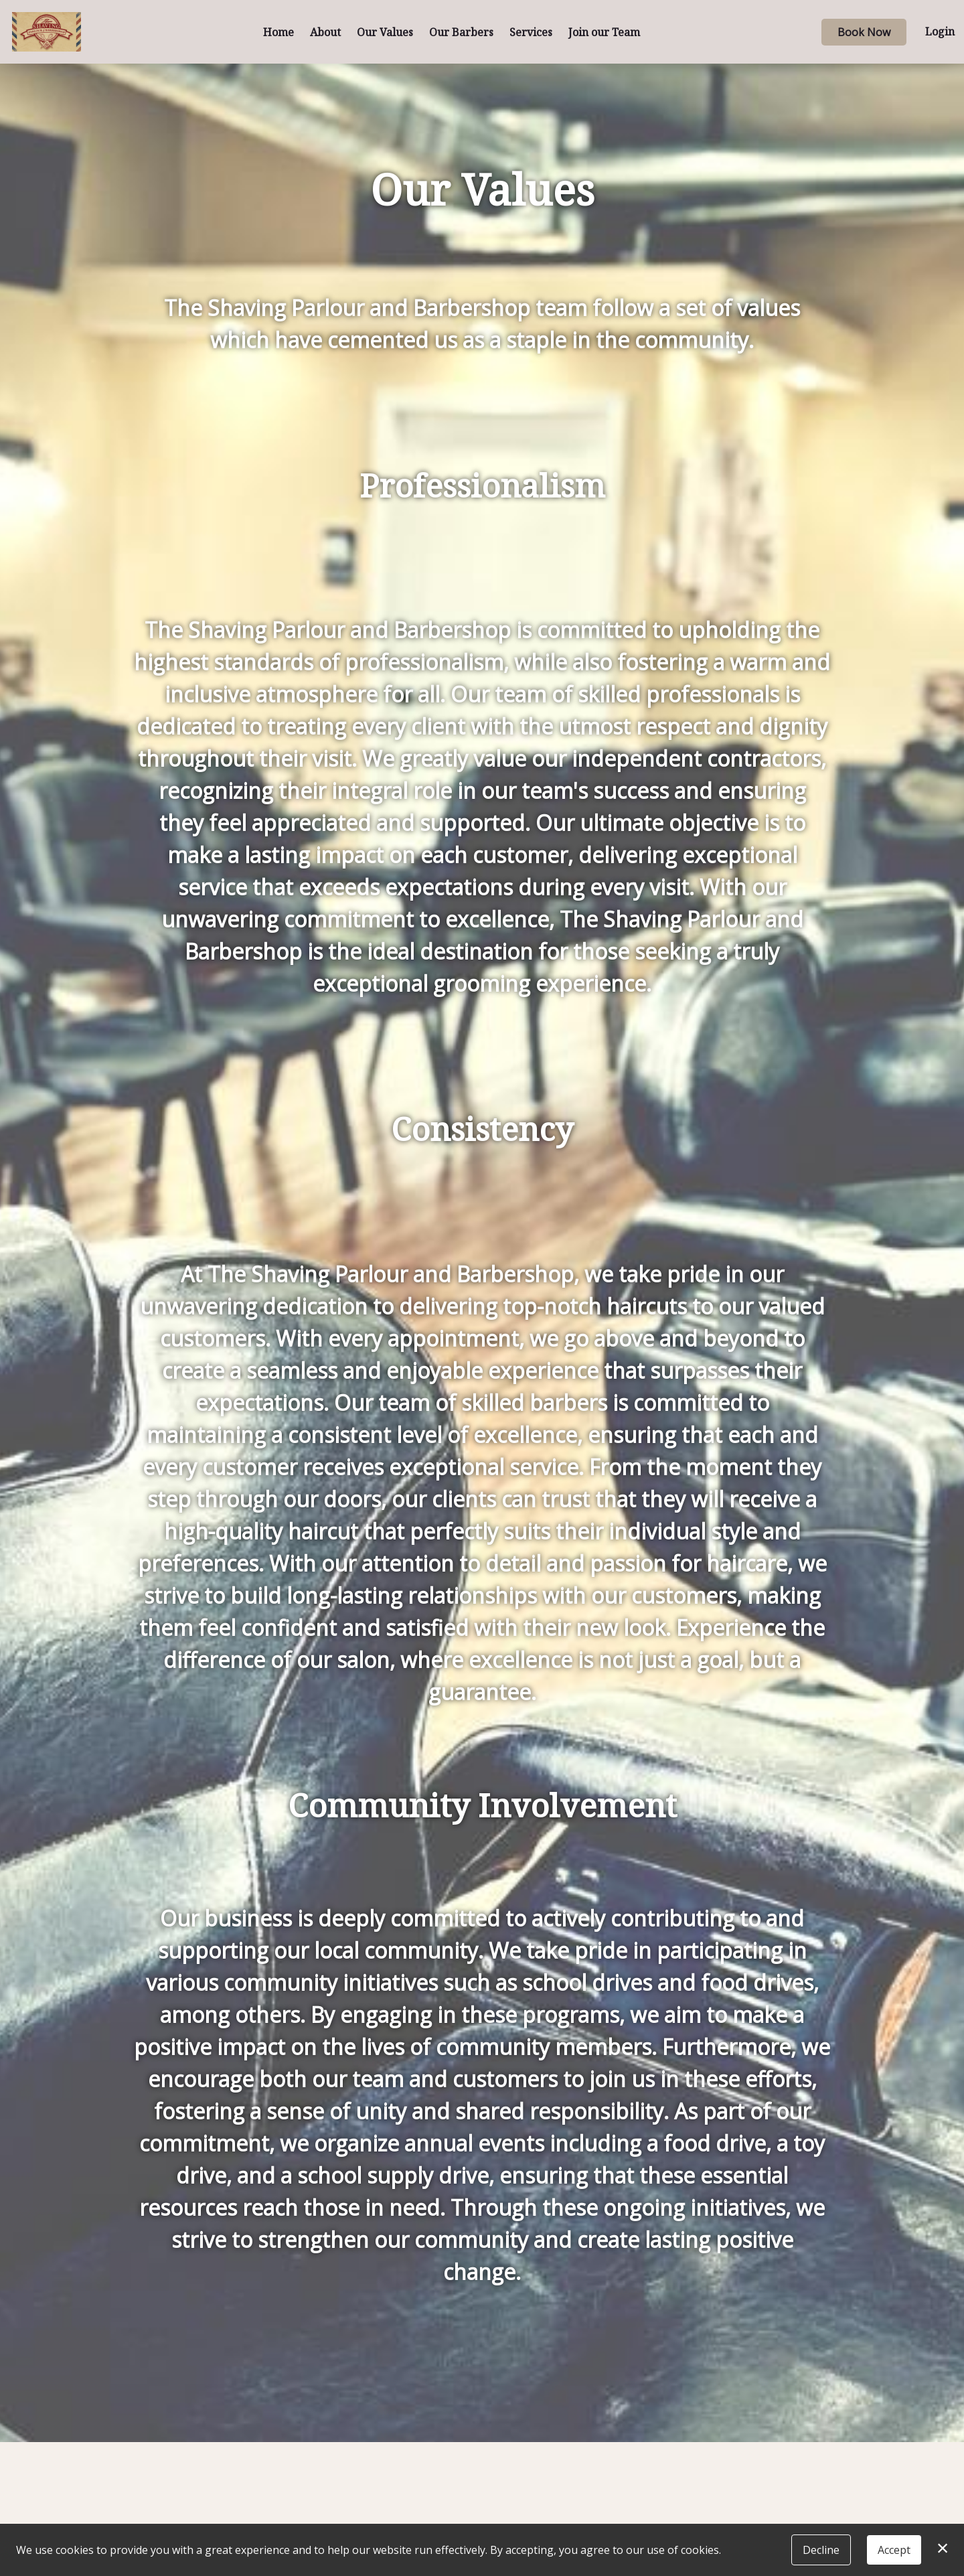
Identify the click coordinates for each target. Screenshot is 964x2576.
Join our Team (604, 32)
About (325, 32)
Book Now (863, 32)
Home (278, 32)
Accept (894, 2550)
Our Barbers (461, 32)
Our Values (385, 32)
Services (530, 32)
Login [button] (940, 31)
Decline (821, 2550)
